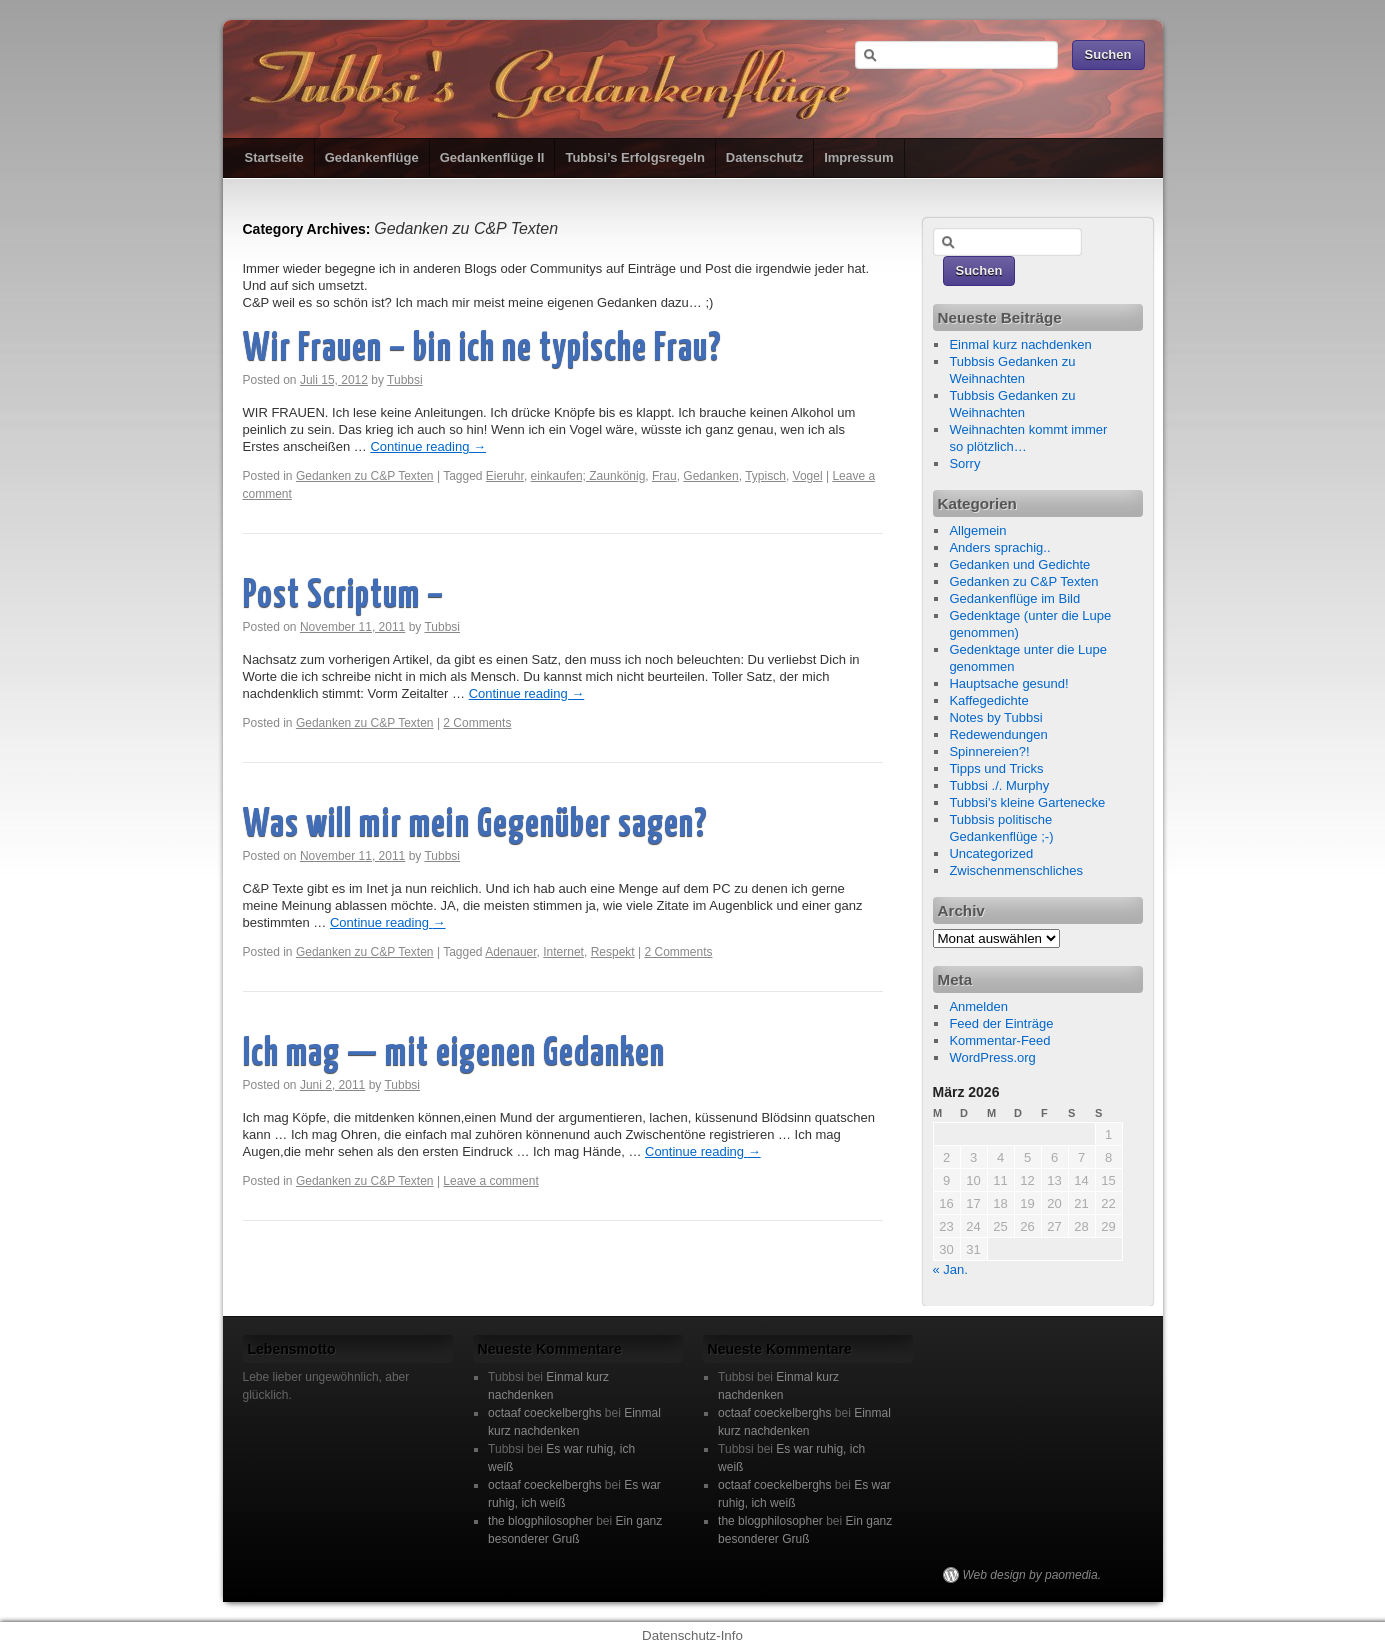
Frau (664, 476)
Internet (563, 952)
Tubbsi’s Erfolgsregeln (634, 157)
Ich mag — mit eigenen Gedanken (454, 1054)
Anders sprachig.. (999, 547)
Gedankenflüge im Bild (1014, 598)
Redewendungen (998, 734)
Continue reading (428, 446)
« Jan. (950, 1269)
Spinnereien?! (989, 751)
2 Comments (477, 723)
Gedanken (710, 476)
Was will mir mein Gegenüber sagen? (475, 825)
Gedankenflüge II (492, 157)
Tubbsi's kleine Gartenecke (1027, 802)
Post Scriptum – (343, 596)
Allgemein (977, 530)
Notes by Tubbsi (995, 717)
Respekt (613, 952)
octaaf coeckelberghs (544, 1413)
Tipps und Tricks (996, 768)
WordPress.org (992, 1057)
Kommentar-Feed (999, 1040)
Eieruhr (505, 476)
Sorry (964, 463)
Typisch (765, 476)
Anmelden (978, 1006)
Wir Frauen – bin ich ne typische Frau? (482, 349)
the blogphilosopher (540, 1521)
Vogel (808, 476)
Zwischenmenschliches (1016, 870)
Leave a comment (490, 1181)
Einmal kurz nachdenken (1020, 344)
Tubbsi (405, 380)
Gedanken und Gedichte (1019, 564)
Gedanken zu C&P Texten (365, 476)
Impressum (858, 157)
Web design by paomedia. (1032, 1575)
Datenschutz (764, 157)
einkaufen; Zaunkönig (588, 476)
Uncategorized (991, 853)
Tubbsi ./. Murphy (999, 785)
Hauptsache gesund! (1008, 683)
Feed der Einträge (1001, 1023)
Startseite (274, 157)
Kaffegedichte (988, 700)
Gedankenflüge (372, 157)
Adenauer (510, 952)
